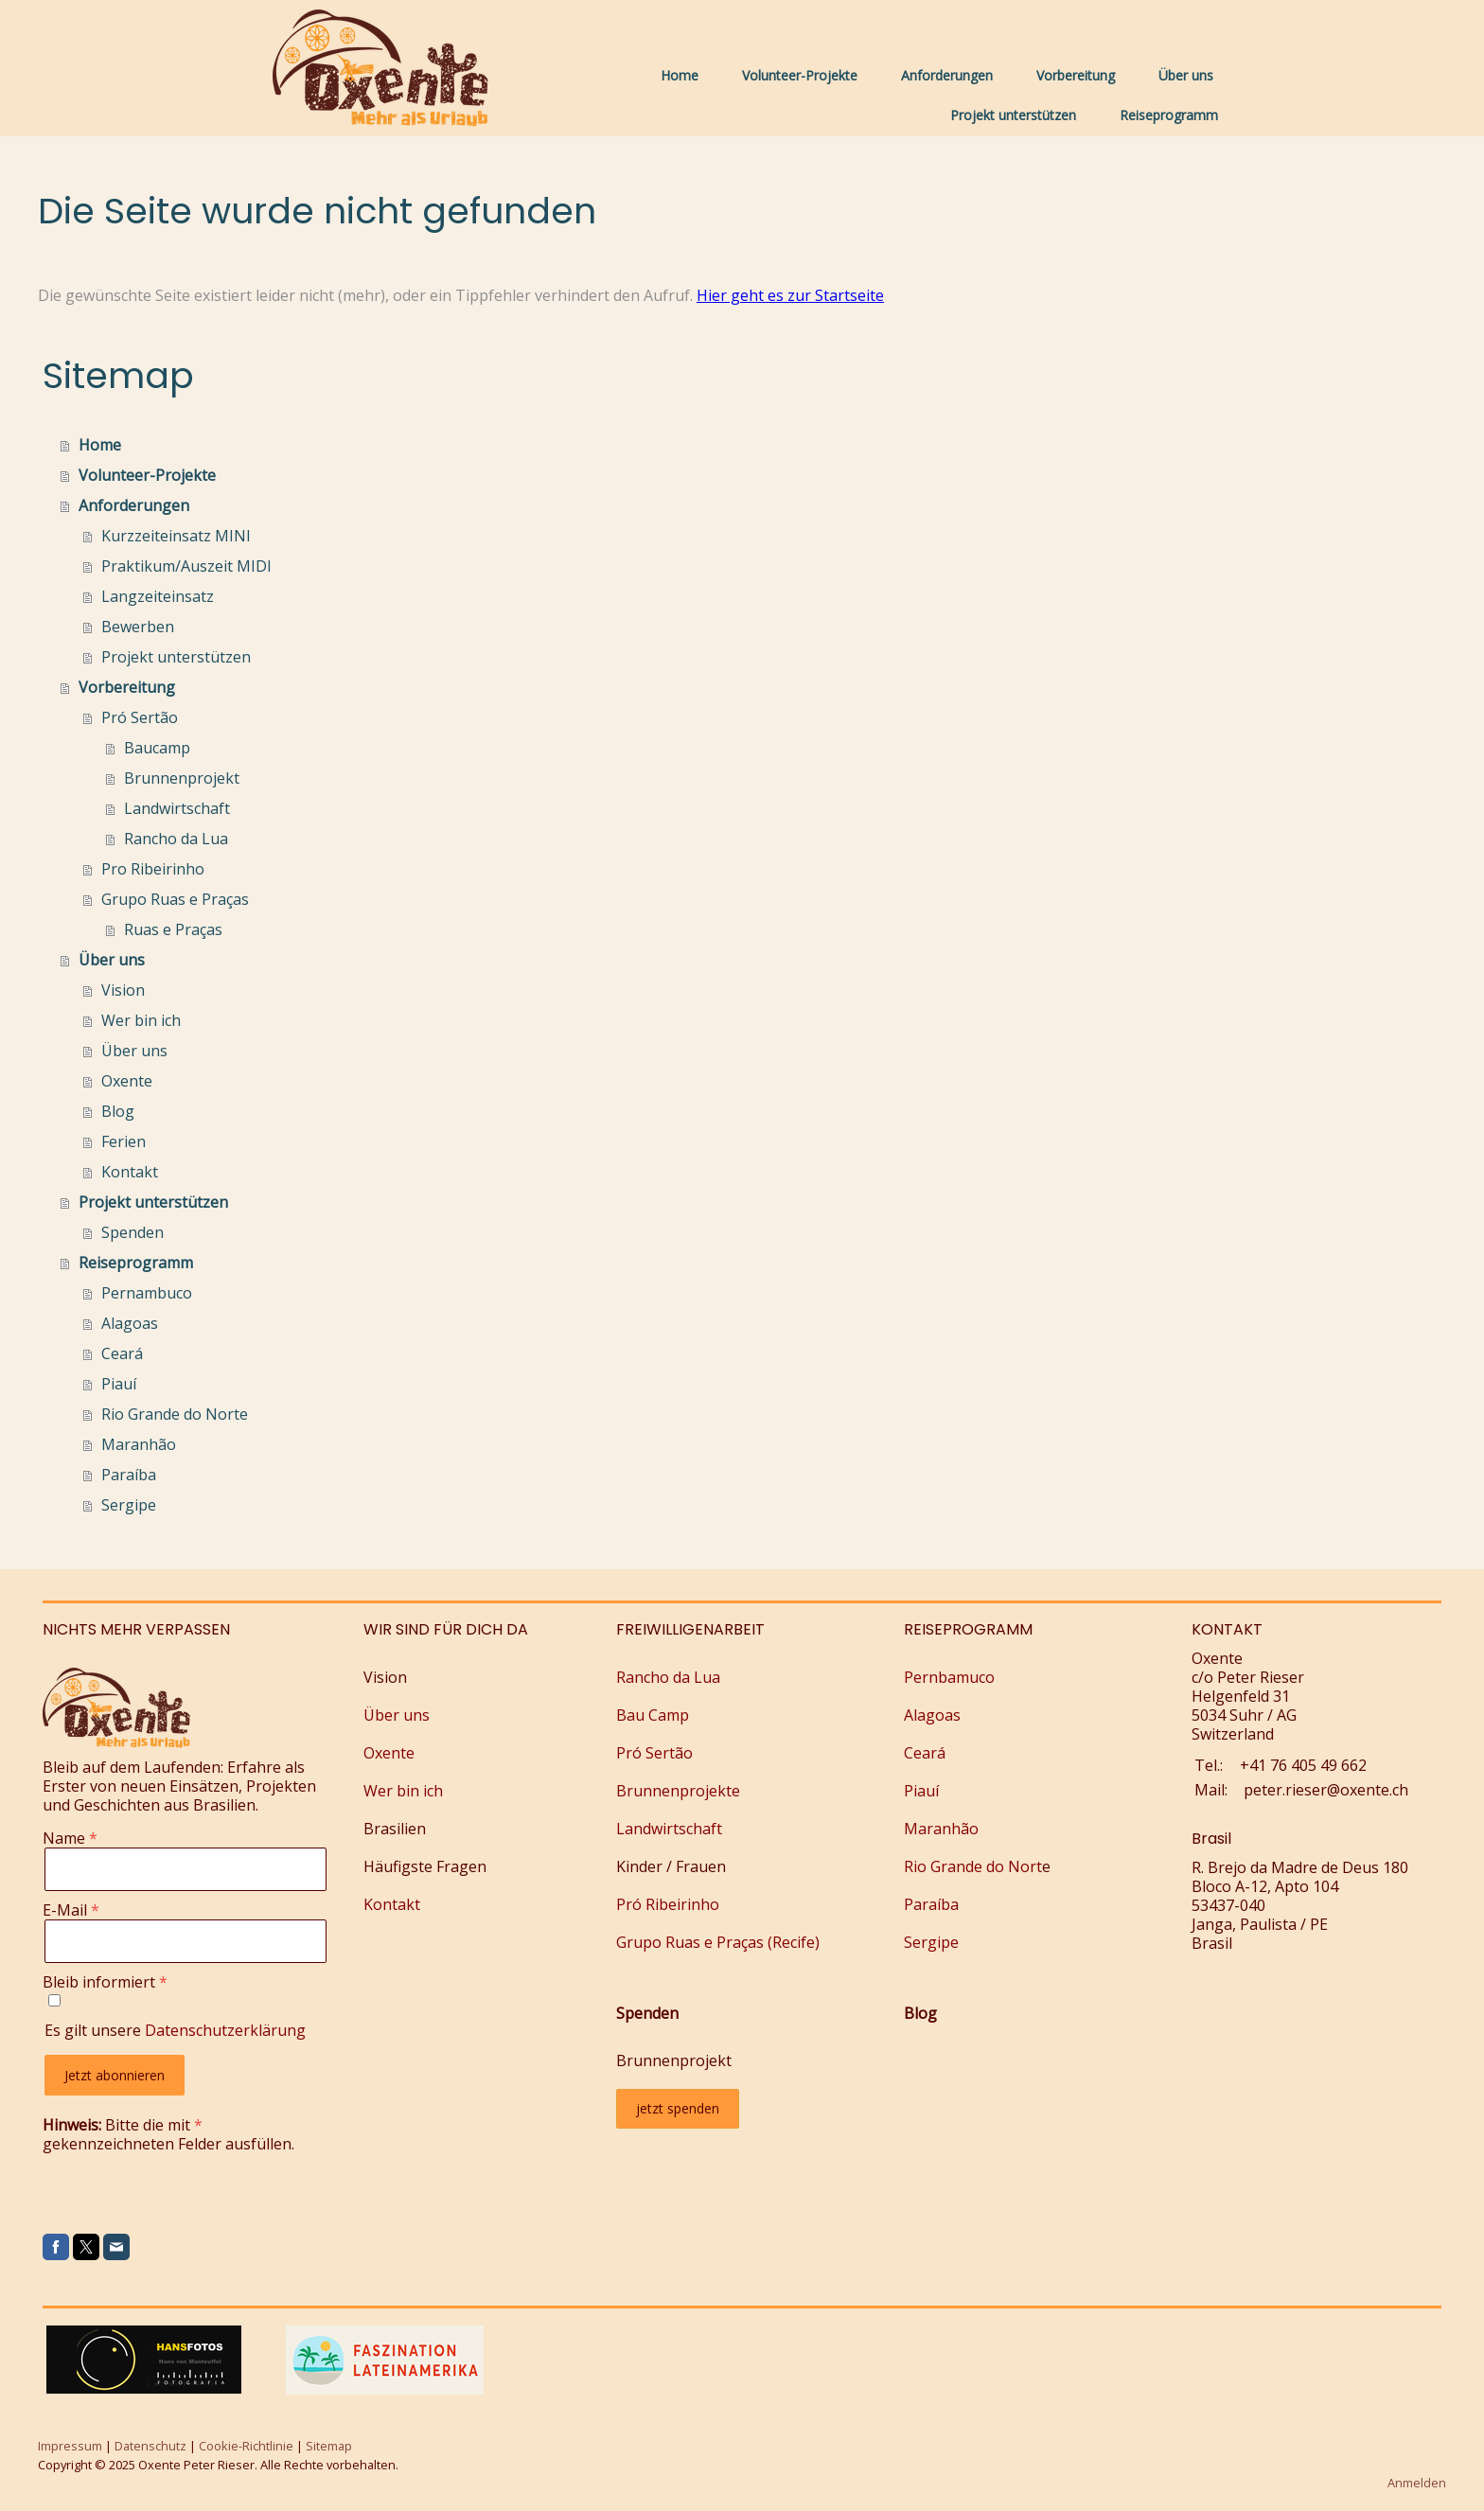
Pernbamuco (949, 1677)
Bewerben (137, 626)
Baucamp (157, 747)
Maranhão (138, 1444)
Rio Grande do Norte (174, 1414)
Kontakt (129, 1171)
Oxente (126, 1080)
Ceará (122, 1353)
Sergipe (128, 1504)
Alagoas (129, 1323)
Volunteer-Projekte (799, 75)
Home (679, 75)
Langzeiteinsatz (157, 596)
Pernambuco (146, 1292)
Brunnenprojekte (678, 1790)
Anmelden (1416, 2482)
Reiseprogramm (1169, 115)
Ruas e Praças (173, 929)
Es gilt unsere (175, 2030)
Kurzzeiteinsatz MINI (176, 535)
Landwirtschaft (177, 808)
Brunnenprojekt (181, 778)
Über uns (1185, 75)
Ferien (123, 1141)
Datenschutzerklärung (225, 2030)
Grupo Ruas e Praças (175, 899)
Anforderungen (947, 75)
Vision (123, 990)
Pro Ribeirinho (152, 868)
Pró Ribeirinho (667, 1904)
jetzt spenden (677, 2108)
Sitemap (329, 2445)
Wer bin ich (141, 1020)
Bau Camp (652, 1715)
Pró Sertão (139, 717)
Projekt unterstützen (1013, 115)
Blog (117, 1111)
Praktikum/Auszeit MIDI (186, 566)
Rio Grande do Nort (973, 1866)
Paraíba (128, 1474)
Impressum (70, 2445)
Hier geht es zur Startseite (790, 295)
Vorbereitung (1075, 75)
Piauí (118, 1383)
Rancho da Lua (176, 838)
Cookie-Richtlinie (246, 2445)
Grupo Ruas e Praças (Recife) (718, 1942)
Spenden (132, 1232)
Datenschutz (150, 2445)
